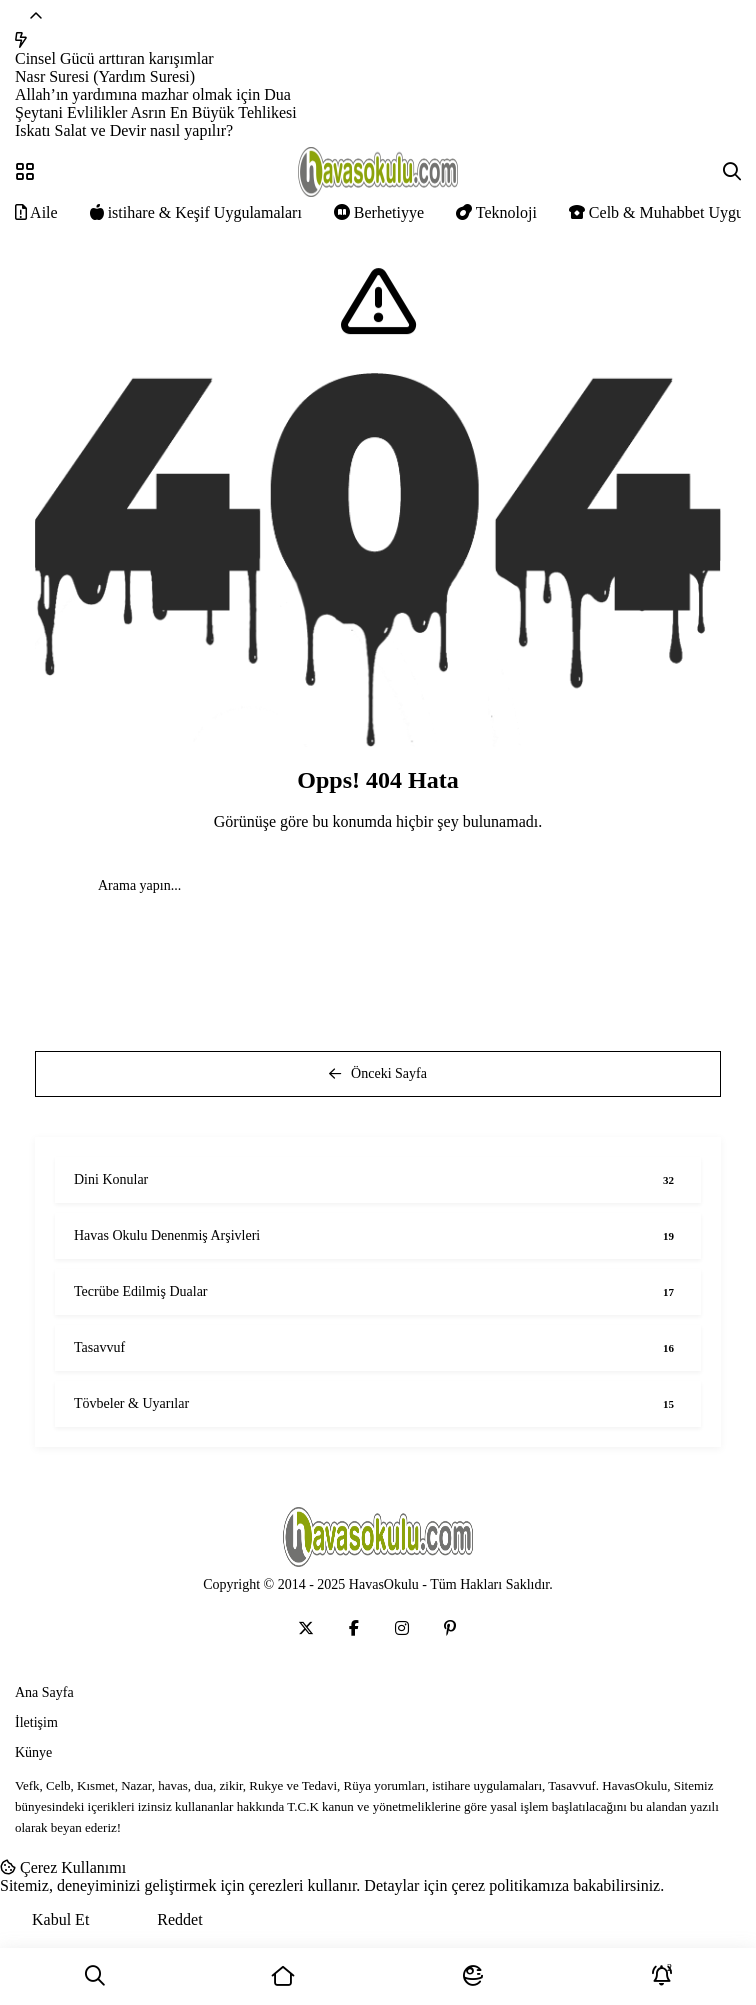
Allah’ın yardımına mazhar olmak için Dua (153, 94)
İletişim (36, 1722)
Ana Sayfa (44, 1692)
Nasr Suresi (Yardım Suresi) (105, 76)
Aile (36, 212)
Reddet (179, 1919)
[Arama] (732, 172)
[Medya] (306, 1628)
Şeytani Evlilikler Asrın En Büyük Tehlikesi (156, 112)
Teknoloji (496, 212)
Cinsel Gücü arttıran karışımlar (114, 58)
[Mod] (472, 1976)
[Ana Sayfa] (283, 1976)
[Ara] (94, 1976)
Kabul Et (60, 1919)
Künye (33, 1752)
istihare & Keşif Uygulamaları (196, 212)
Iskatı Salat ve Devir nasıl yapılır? (124, 130)
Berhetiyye (379, 212)
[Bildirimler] (661, 1976)
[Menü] (25, 172)
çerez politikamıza (510, 1885)
